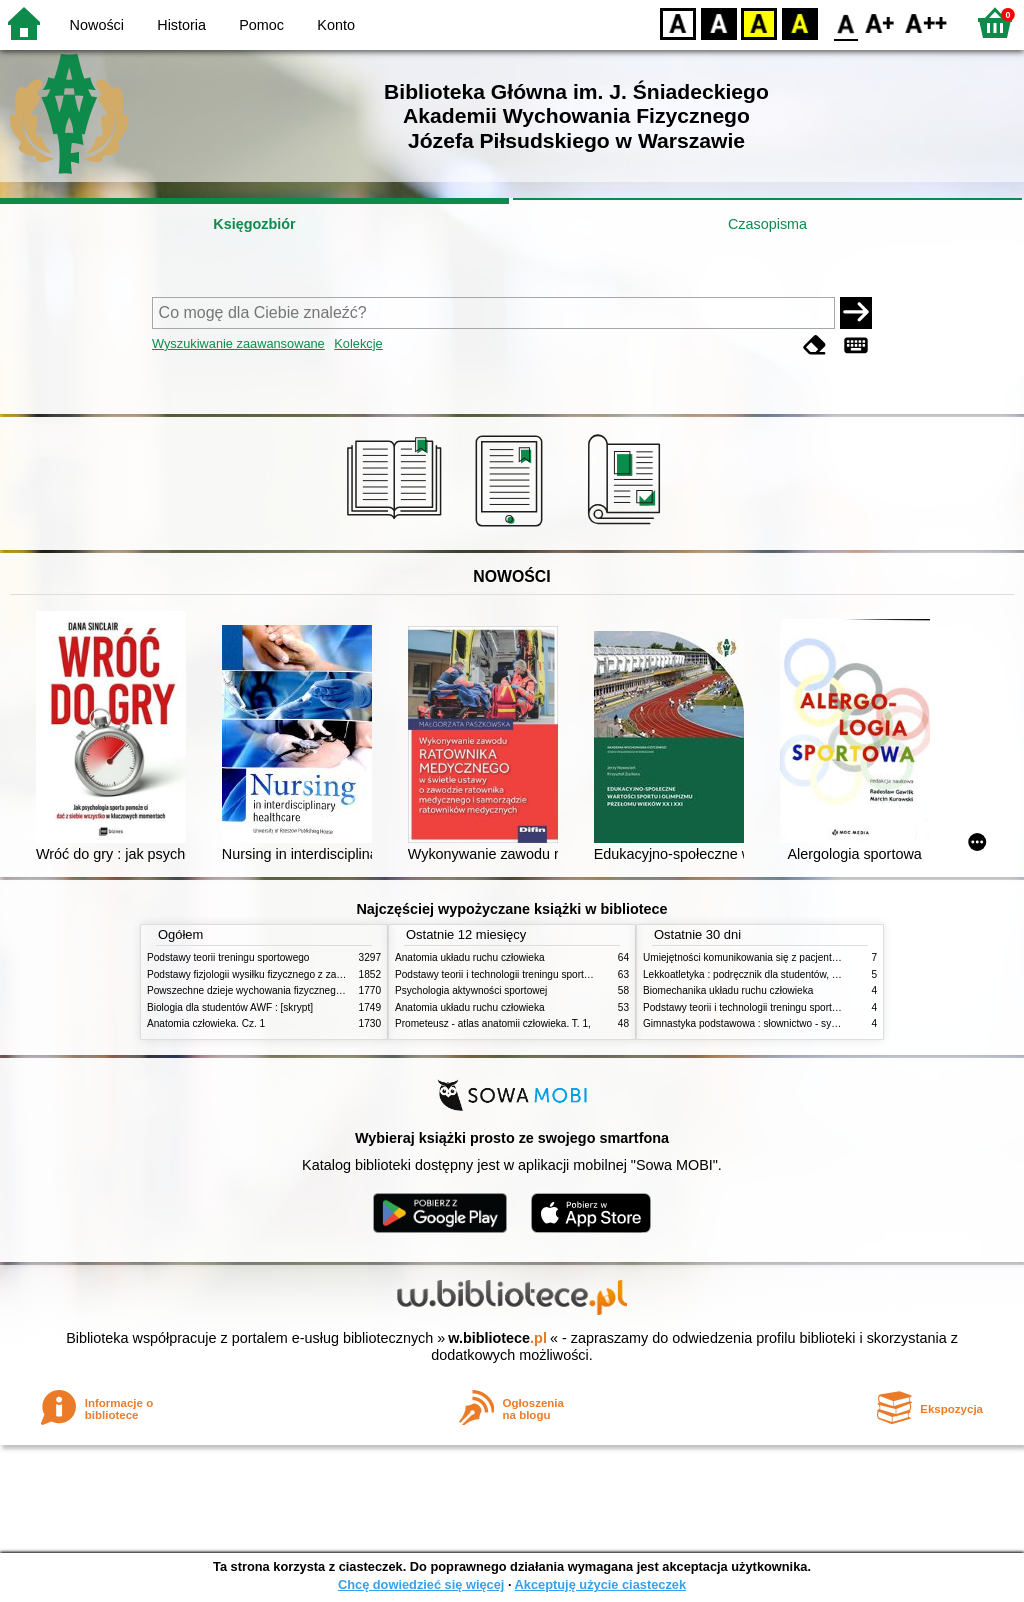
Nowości (97, 25)
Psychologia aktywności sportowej (471, 990)
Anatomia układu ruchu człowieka (470, 957)
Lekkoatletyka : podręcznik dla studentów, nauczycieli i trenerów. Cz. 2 (800, 974)
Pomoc (261, 25)
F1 (880, 22)
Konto (336, 25)
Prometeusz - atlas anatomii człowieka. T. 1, (493, 1023)
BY (799, 22)
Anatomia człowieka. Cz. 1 (206, 1023)
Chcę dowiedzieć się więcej (421, 1584)
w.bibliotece (497, 1338)
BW (719, 22)
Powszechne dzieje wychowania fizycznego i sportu (262, 990)
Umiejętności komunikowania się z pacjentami (745, 957)
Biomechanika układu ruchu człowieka (728, 990)
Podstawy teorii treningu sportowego (228, 957)
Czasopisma (767, 224)
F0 (845, 22)
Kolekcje (358, 343)
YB (758, 22)
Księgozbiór (254, 224)
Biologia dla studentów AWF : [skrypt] (230, 1007)
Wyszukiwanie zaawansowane (238, 343)
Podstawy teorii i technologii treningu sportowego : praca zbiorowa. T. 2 (553, 974)
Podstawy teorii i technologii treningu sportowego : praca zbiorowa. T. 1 (801, 1007)
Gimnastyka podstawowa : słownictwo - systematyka (760, 1023)
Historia (181, 25)
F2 (926, 22)
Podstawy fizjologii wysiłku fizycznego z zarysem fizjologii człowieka (298, 974)
